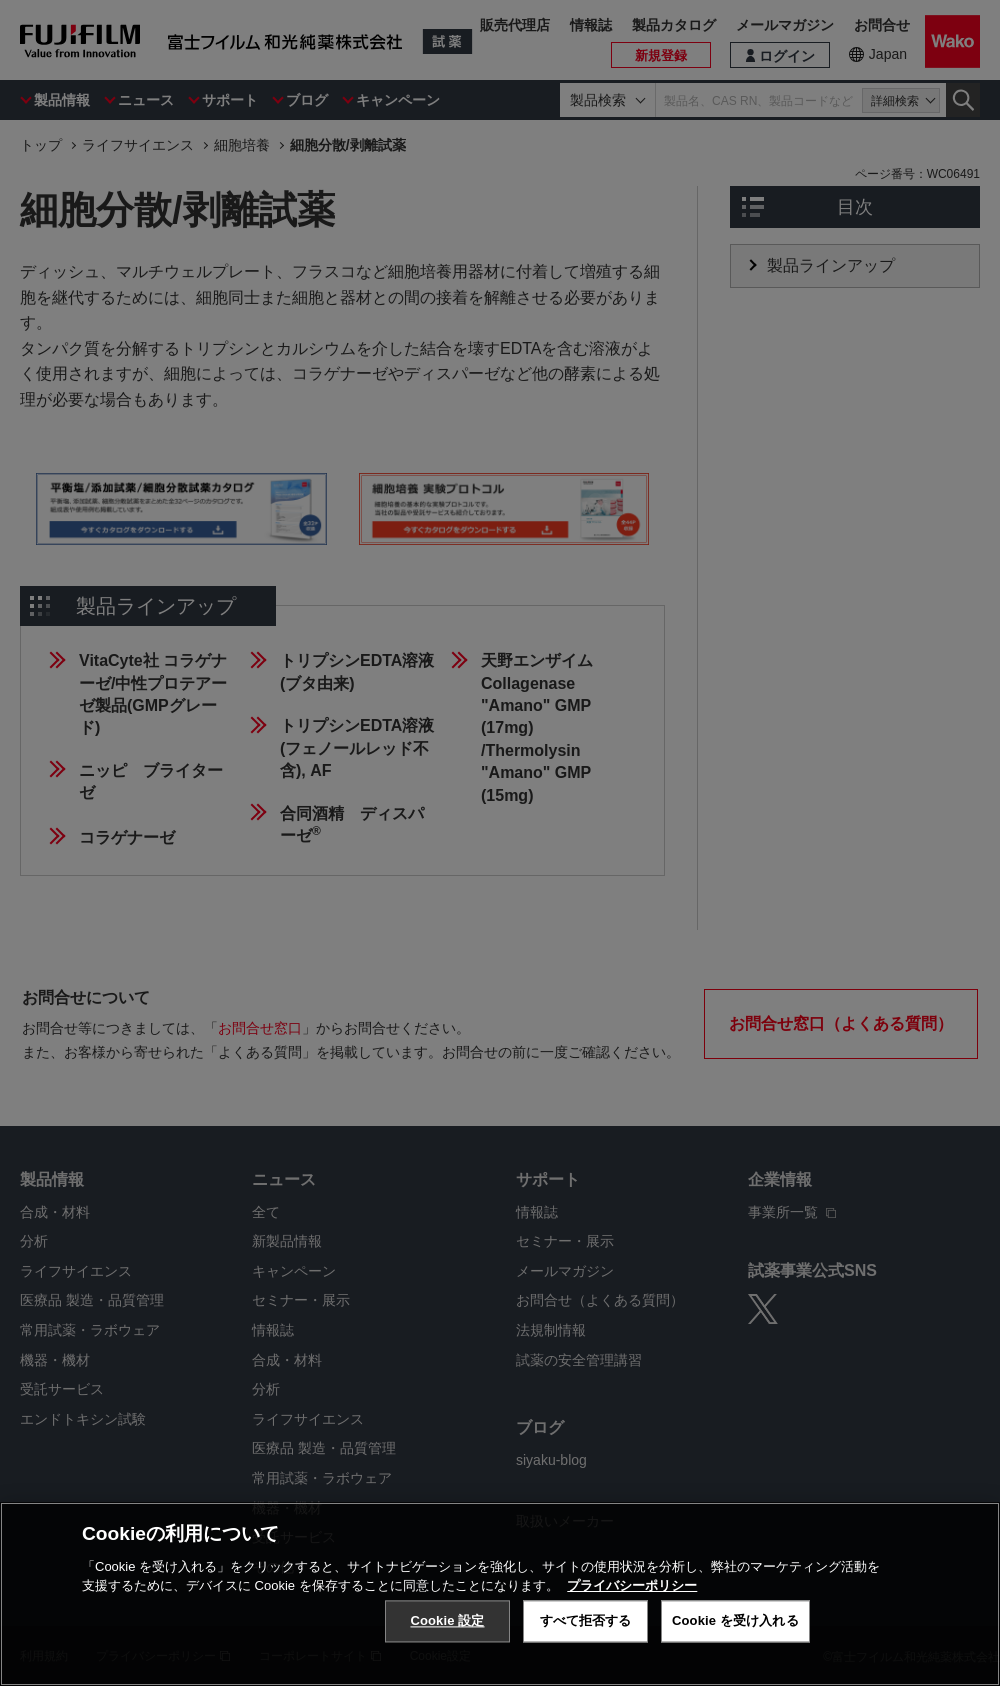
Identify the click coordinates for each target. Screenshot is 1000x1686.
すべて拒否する (586, 1627)
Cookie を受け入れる (735, 1627)
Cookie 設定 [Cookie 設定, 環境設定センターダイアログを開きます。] (447, 1627)
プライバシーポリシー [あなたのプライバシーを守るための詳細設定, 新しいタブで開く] (632, 1592)
